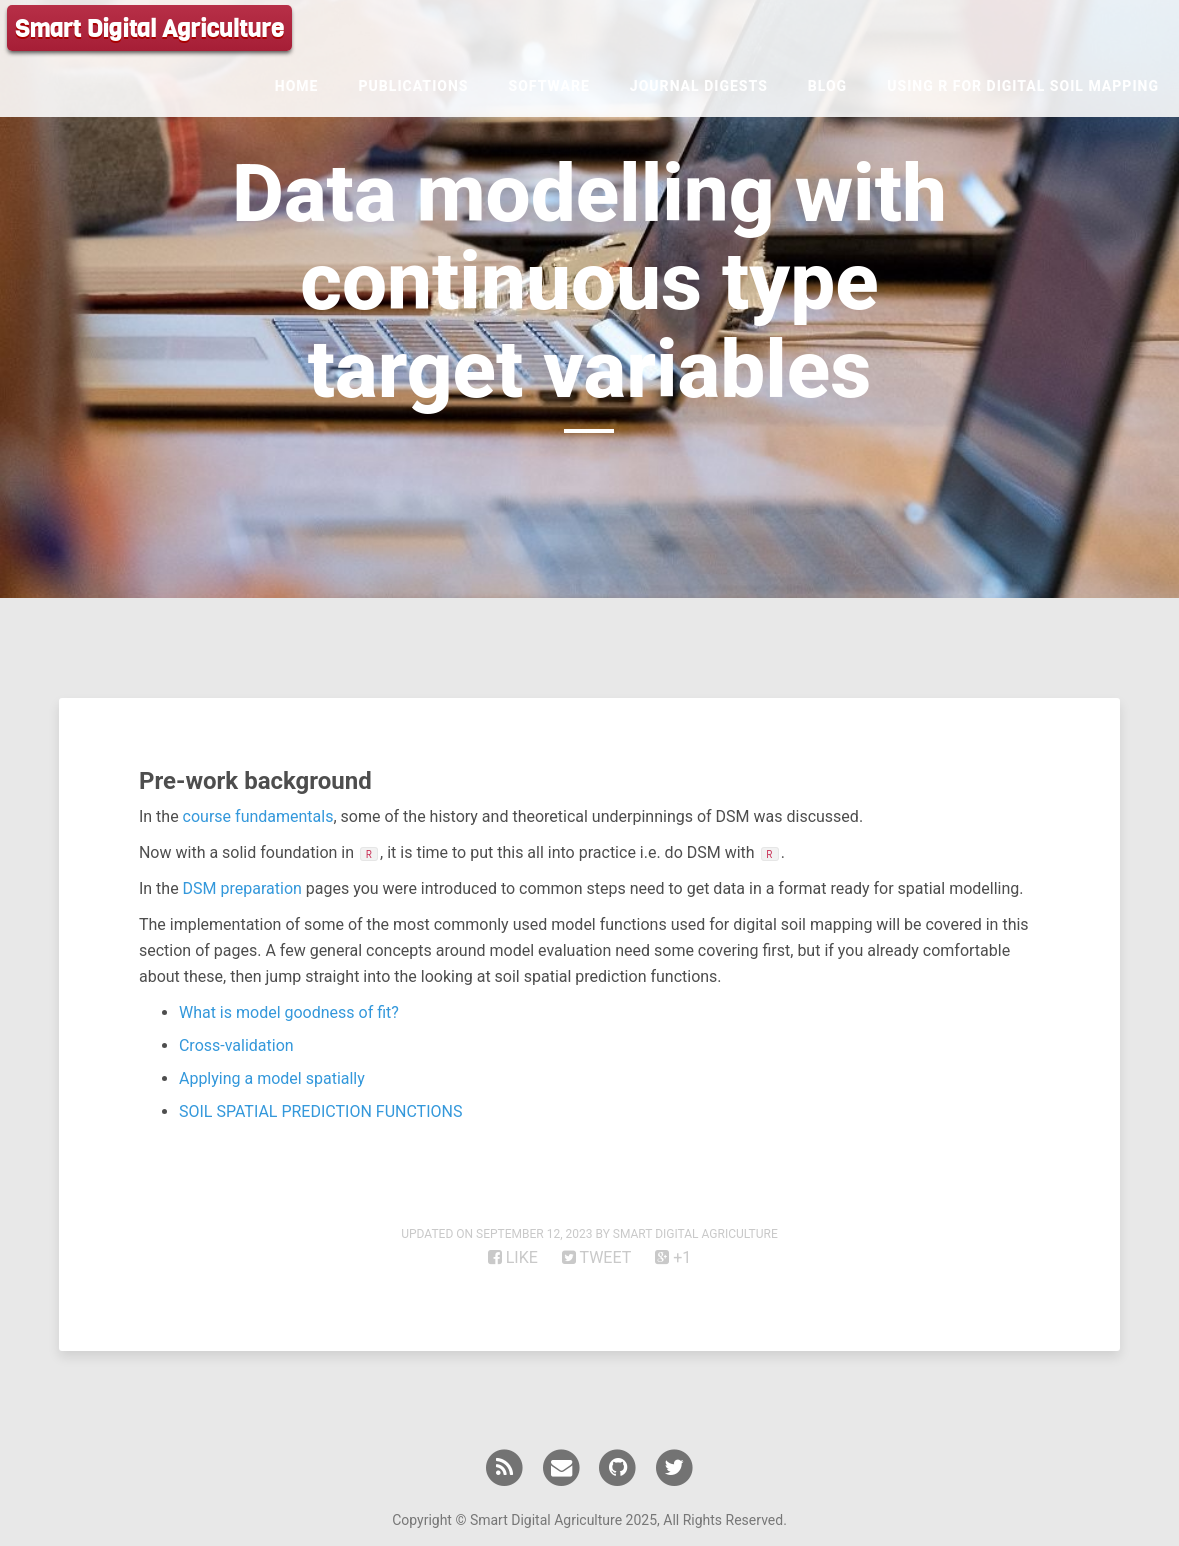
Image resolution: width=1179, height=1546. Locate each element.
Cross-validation (236, 1045)
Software (549, 86)
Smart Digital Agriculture (149, 29)
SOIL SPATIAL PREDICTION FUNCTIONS (320, 1111)
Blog (827, 86)
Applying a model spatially (272, 1078)
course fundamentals (258, 816)
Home (297, 86)
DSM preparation (242, 888)
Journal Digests (699, 86)
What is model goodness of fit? (289, 1012)
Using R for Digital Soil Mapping (1023, 86)
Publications (413, 86)
